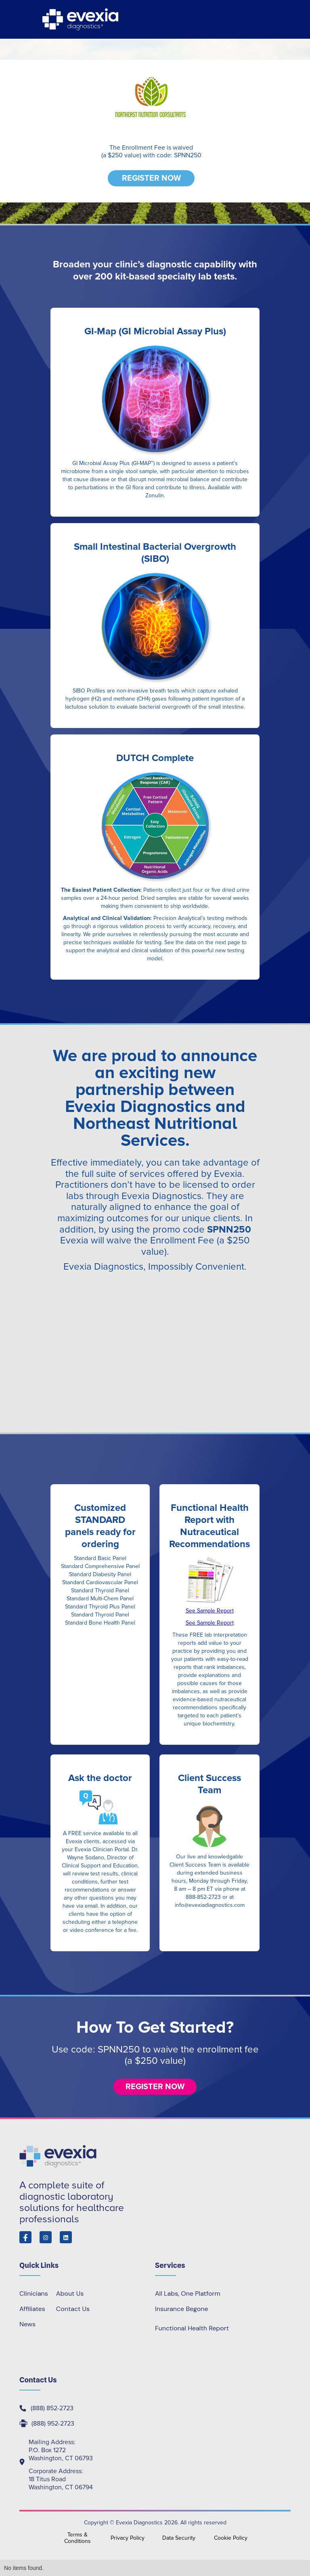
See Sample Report (210, 1610)
